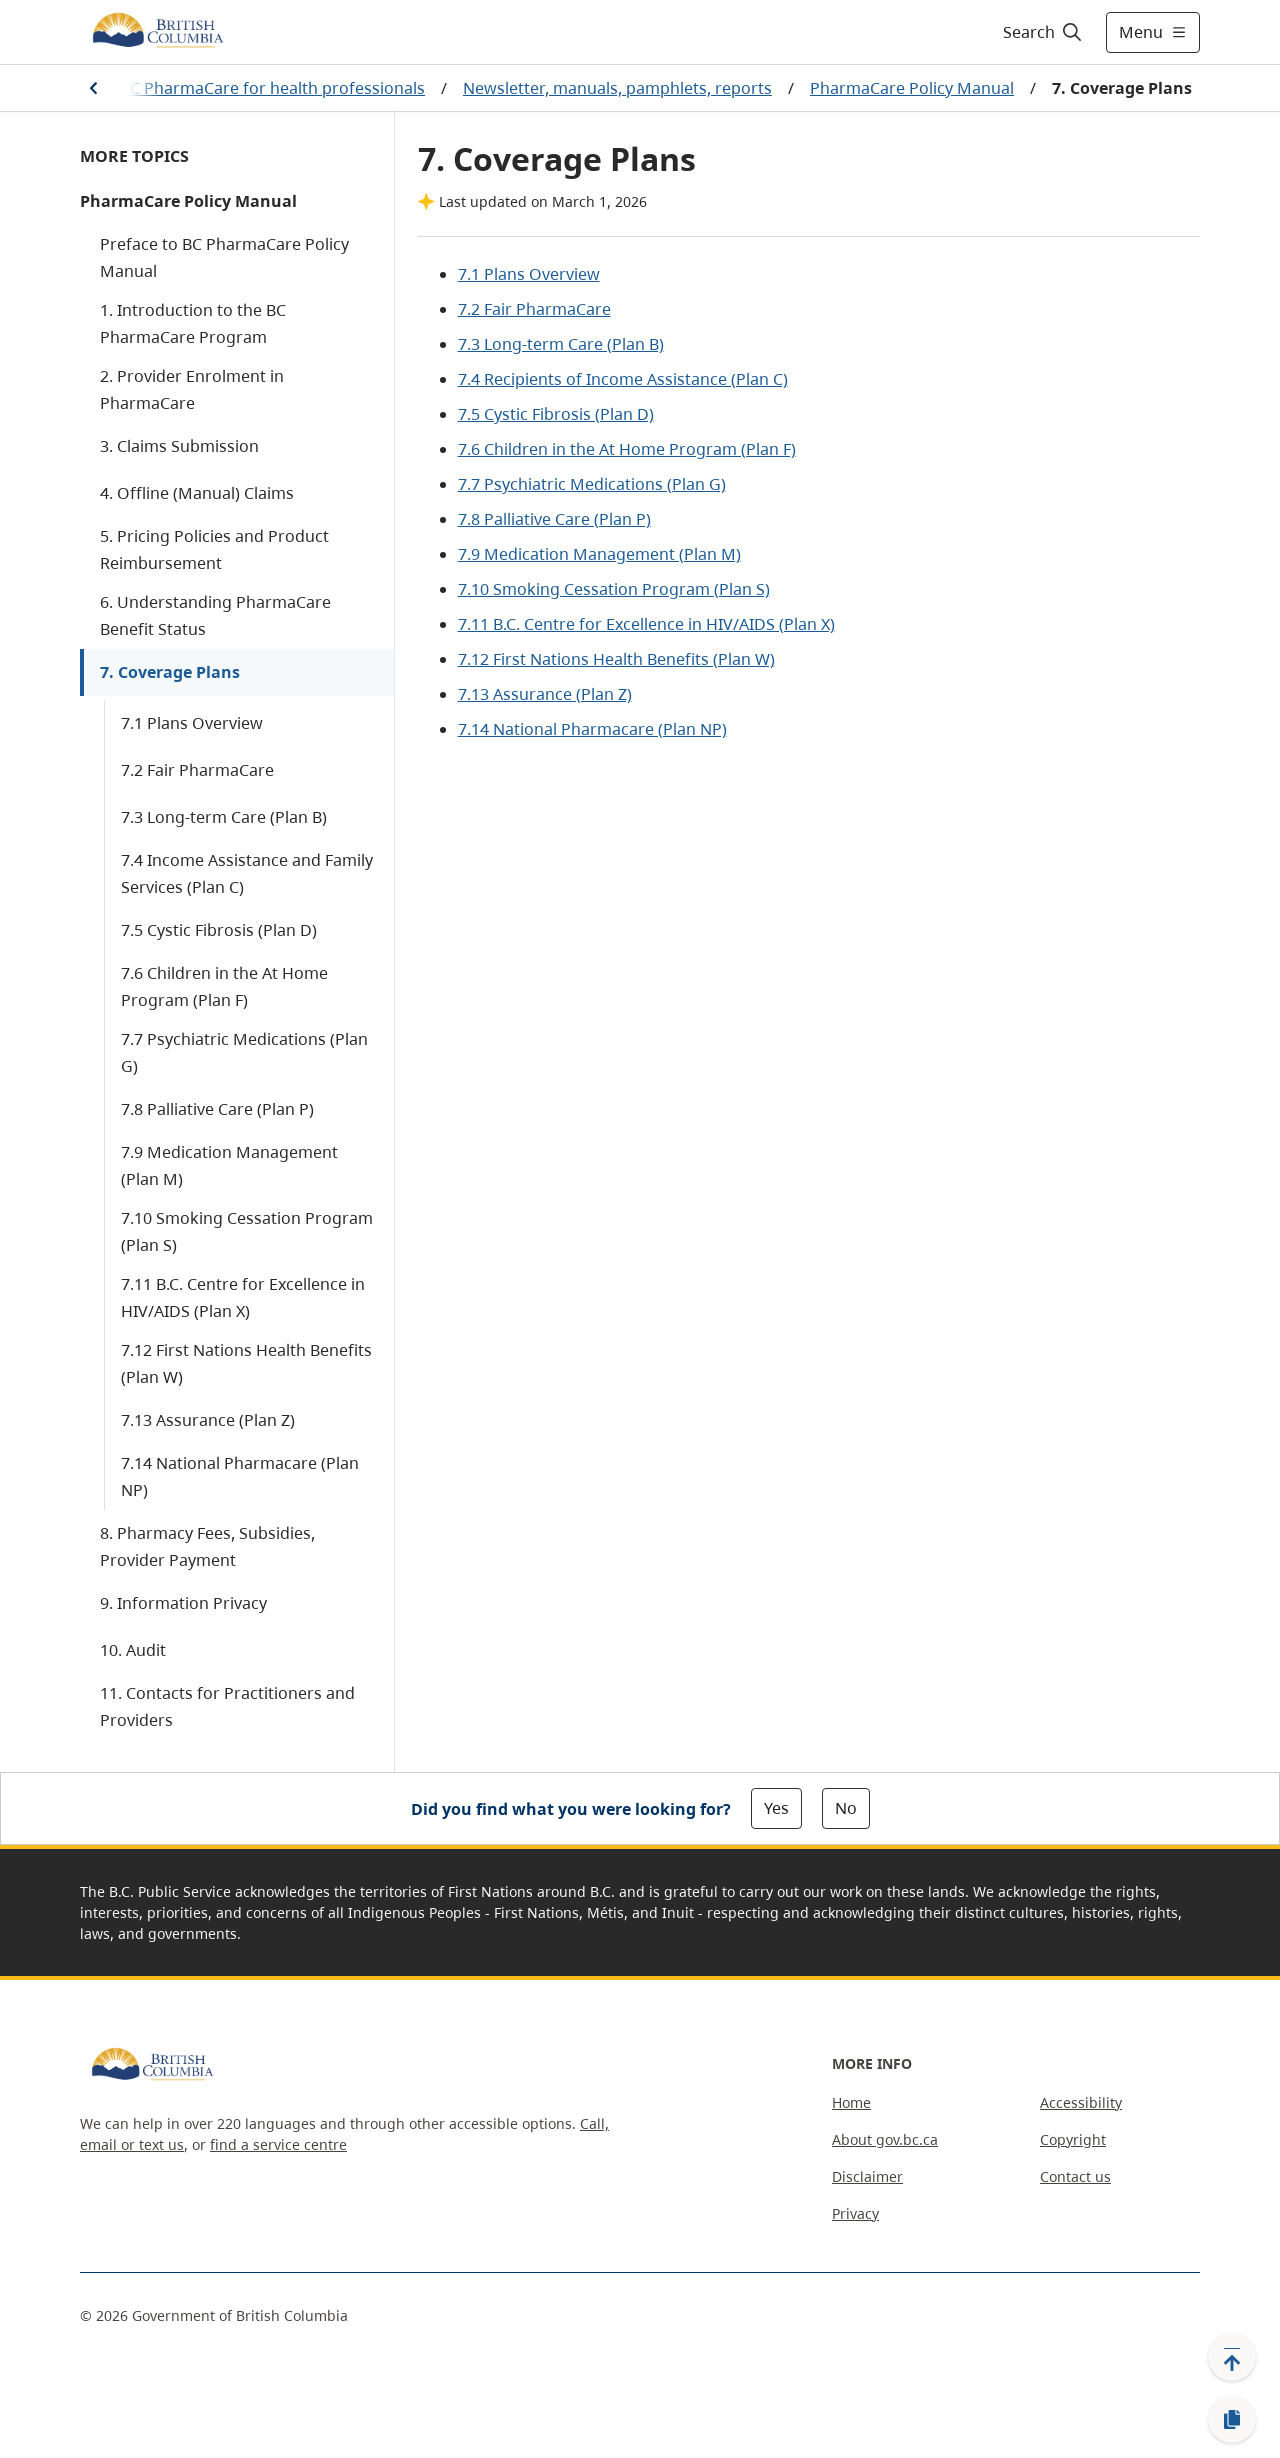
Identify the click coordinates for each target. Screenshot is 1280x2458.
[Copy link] (1232, 2420)
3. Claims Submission (179, 446)
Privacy (855, 2213)
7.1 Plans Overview (192, 723)
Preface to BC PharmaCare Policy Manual (224, 257)
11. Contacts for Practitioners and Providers (227, 1706)
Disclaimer (867, 2176)
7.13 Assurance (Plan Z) (208, 1420)
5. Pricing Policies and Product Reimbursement (214, 549)
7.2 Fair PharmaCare (197, 770)
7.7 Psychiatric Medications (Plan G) (244, 1052)
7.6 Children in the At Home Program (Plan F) (224, 986)
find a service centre (278, 2144)
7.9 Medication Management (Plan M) (229, 1165)
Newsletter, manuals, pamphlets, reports (617, 88)
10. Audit (133, 1650)
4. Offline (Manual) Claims (197, 493)
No (846, 1808)
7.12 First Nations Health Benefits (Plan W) (246, 1363)
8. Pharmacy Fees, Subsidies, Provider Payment (207, 1546)
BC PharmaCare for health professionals (272, 88)
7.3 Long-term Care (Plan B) (224, 817)
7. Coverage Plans (170, 672)
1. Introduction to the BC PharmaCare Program (193, 323)
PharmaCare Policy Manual (912, 88)
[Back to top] (1232, 2357)
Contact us (1075, 2176)
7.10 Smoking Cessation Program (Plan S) (247, 1231)
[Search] (1043, 32)
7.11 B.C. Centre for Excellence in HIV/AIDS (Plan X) (243, 1297)
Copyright (1073, 2139)
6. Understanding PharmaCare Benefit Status (215, 615)
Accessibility (1081, 2102)
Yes (776, 1808)
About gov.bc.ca (885, 2139)
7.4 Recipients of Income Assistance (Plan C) (623, 379)
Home (851, 2102)
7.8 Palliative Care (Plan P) (217, 1109)
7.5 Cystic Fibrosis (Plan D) (219, 930)
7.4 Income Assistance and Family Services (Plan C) (247, 873)
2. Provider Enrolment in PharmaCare (192, 389)
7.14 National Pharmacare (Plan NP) (240, 1476)
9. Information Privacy (183, 1603)
